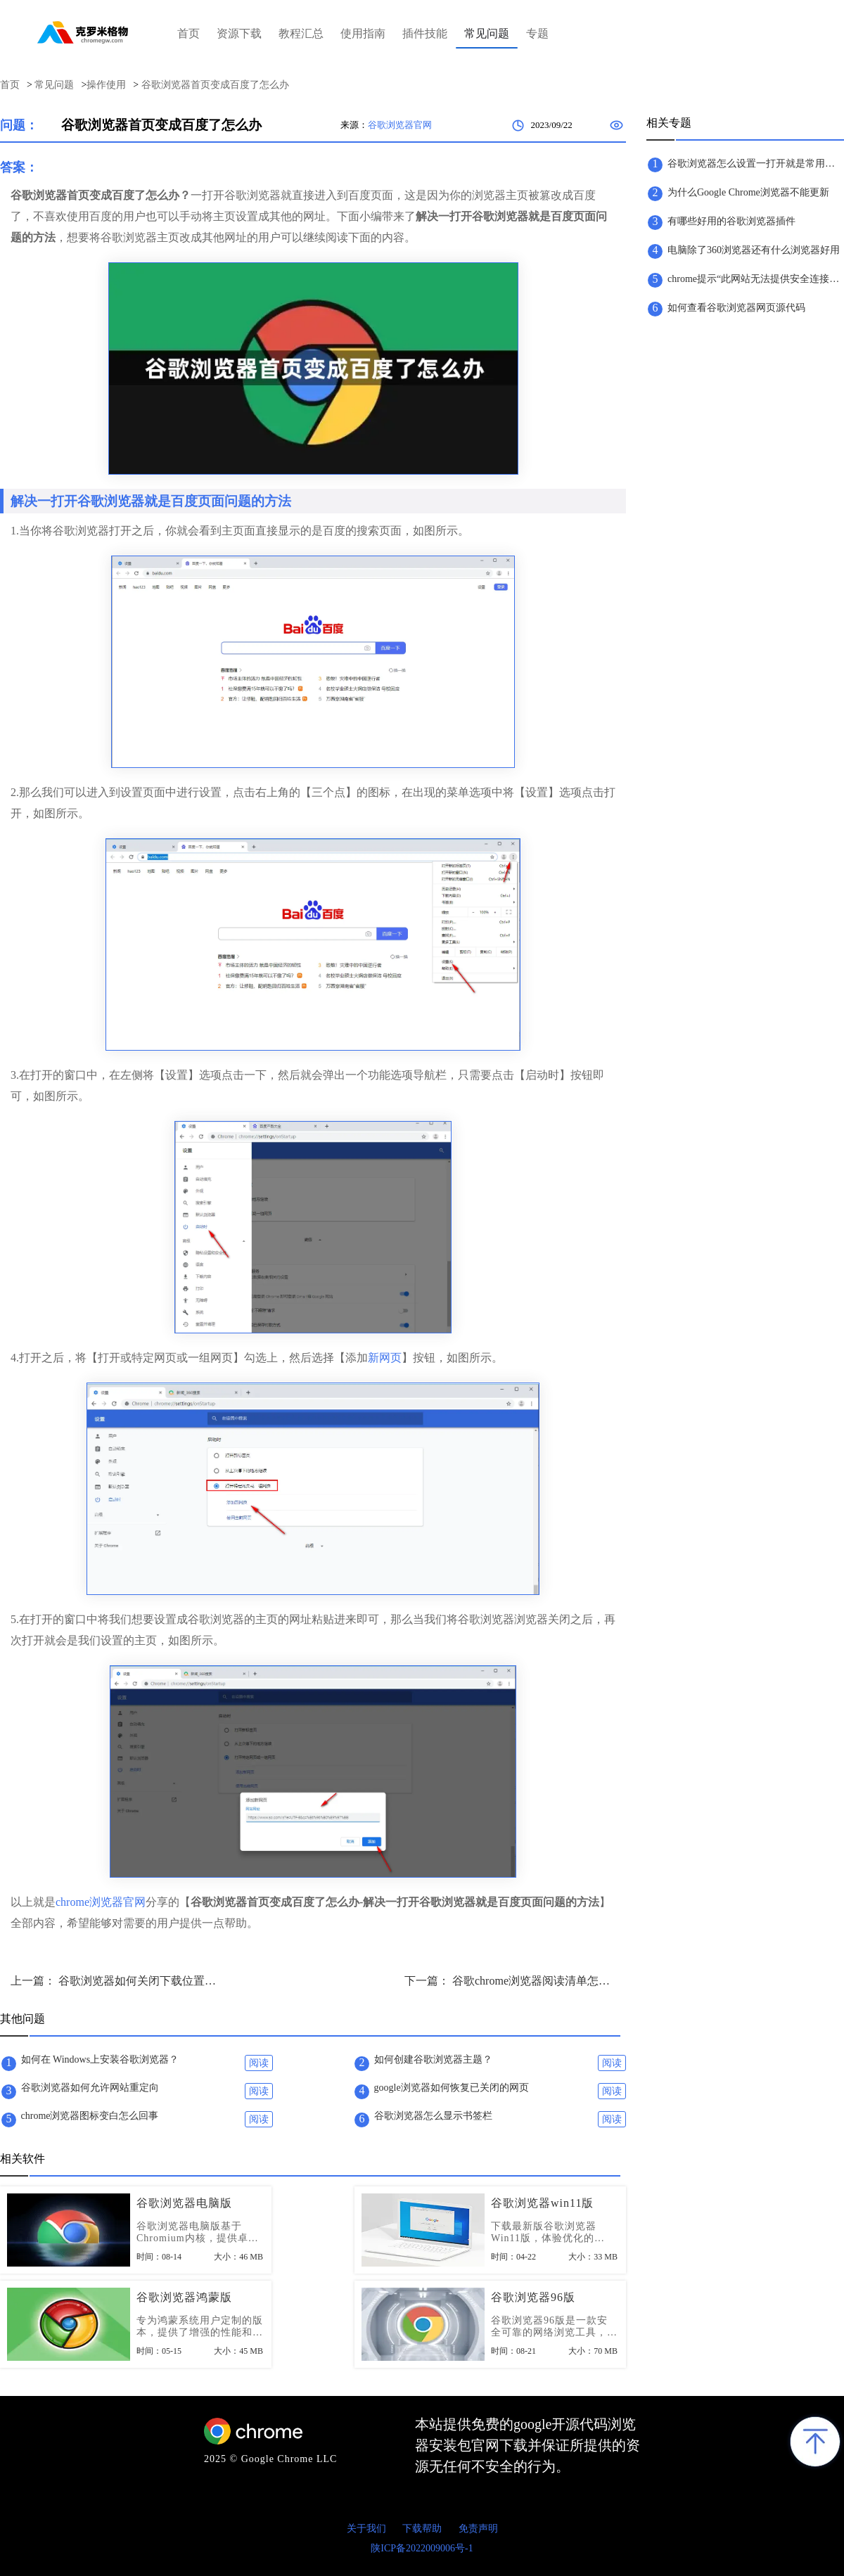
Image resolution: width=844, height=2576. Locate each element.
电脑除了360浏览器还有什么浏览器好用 (753, 250)
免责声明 (478, 2528)
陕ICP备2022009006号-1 (422, 2548)
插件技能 (424, 33)
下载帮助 (422, 2528)
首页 (188, 33)
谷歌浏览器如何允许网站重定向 (90, 2087)
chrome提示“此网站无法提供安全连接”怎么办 (755, 279)
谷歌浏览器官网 (400, 125)
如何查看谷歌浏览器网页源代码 (736, 307)
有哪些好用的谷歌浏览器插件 (731, 221)
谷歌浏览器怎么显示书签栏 (433, 2115)
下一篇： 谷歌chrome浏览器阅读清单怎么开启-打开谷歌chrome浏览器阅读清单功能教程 (509, 1981)
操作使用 (106, 84)
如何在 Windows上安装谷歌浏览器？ (100, 2059)
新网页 (385, 1358)
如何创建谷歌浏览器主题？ (433, 2059)
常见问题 (486, 33)
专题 (537, 33)
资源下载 (239, 33)
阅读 (259, 2063)
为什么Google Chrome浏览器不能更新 (748, 192)
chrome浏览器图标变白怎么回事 (90, 2115)
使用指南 (362, 33)
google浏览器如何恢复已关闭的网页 (451, 2087)
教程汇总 (301, 33)
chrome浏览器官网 (101, 1902)
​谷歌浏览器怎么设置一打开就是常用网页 (755, 163)
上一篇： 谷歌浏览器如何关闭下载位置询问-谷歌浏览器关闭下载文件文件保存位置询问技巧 (116, 1981)
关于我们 (366, 2528)
